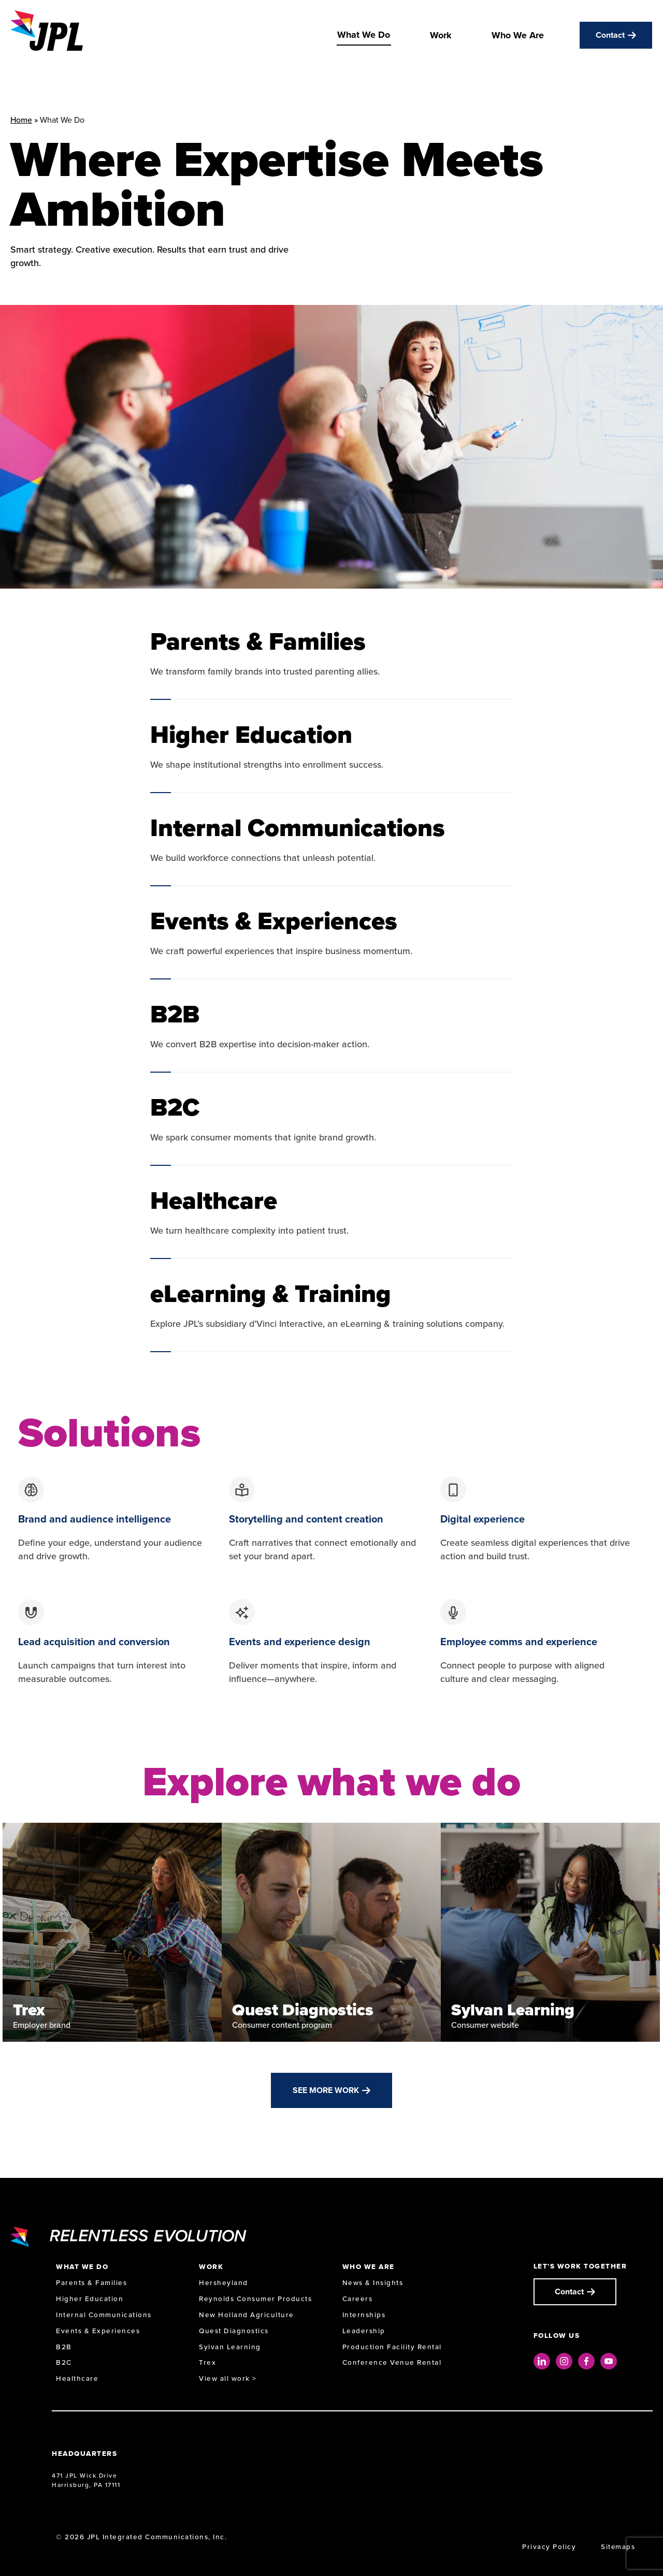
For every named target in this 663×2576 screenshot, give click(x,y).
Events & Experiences (98, 2331)
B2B (64, 2347)
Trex (207, 2362)
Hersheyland (223, 2283)
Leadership (363, 2331)
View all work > (228, 2378)
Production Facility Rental (392, 2347)
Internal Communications (104, 2315)
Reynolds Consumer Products (255, 2299)
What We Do (363, 34)
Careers (357, 2299)
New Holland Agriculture (246, 2315)
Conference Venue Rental (392, 2362)
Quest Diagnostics (234, 2331)
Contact (610, 35)
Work (441, 35)
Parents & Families (91, 2283)
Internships (364, 2315)
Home (21, 120)
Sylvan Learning (230, 2347)
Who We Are (518, 35)
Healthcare (77, 2378)
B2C (64, 2362)
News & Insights (372, 2283)
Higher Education (89, 2299)
